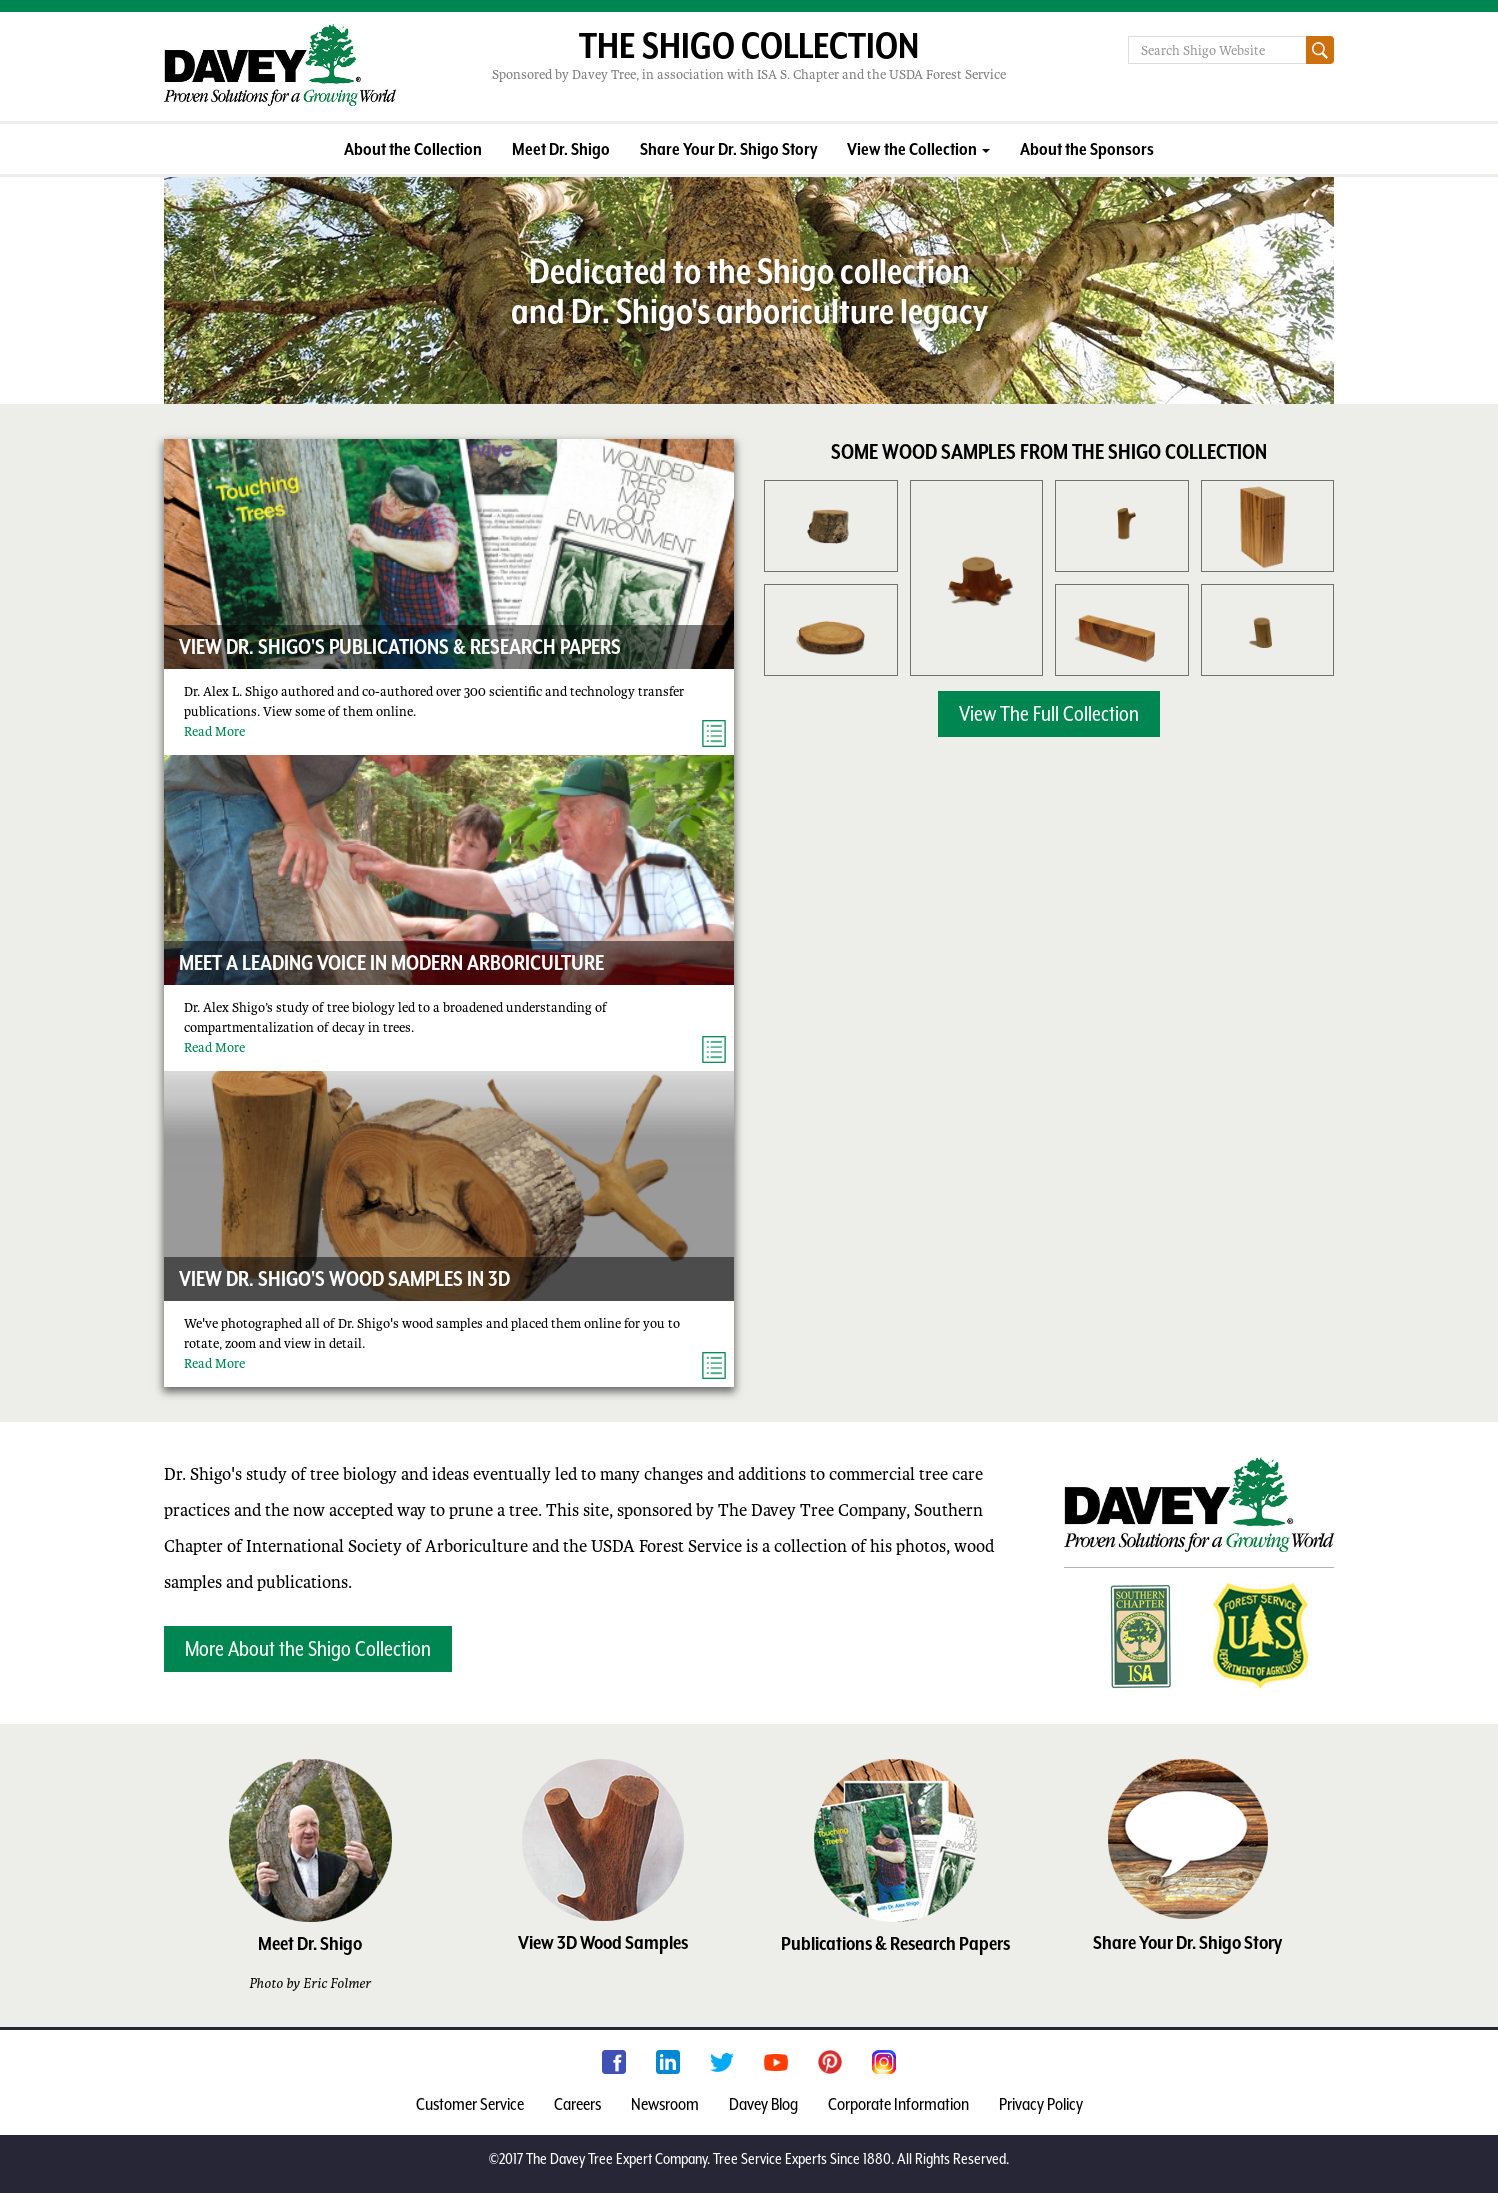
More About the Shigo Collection (308, 1649)
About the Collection (413, 149)
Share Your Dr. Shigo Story (728, 149)
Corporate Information (898, 2104)
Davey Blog (763, 2104)
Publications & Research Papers (895, 1943)
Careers (577, 2104)
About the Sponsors (1087, 149)
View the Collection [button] (918, 149)
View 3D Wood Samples (603, 1942)
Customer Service (470, 2104)
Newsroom (665, 2104)
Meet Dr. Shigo (561, 149)
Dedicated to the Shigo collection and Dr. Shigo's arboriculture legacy (749, 291)
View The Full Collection (1049, 714)
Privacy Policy (1041, 2104)
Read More (214, 731)
